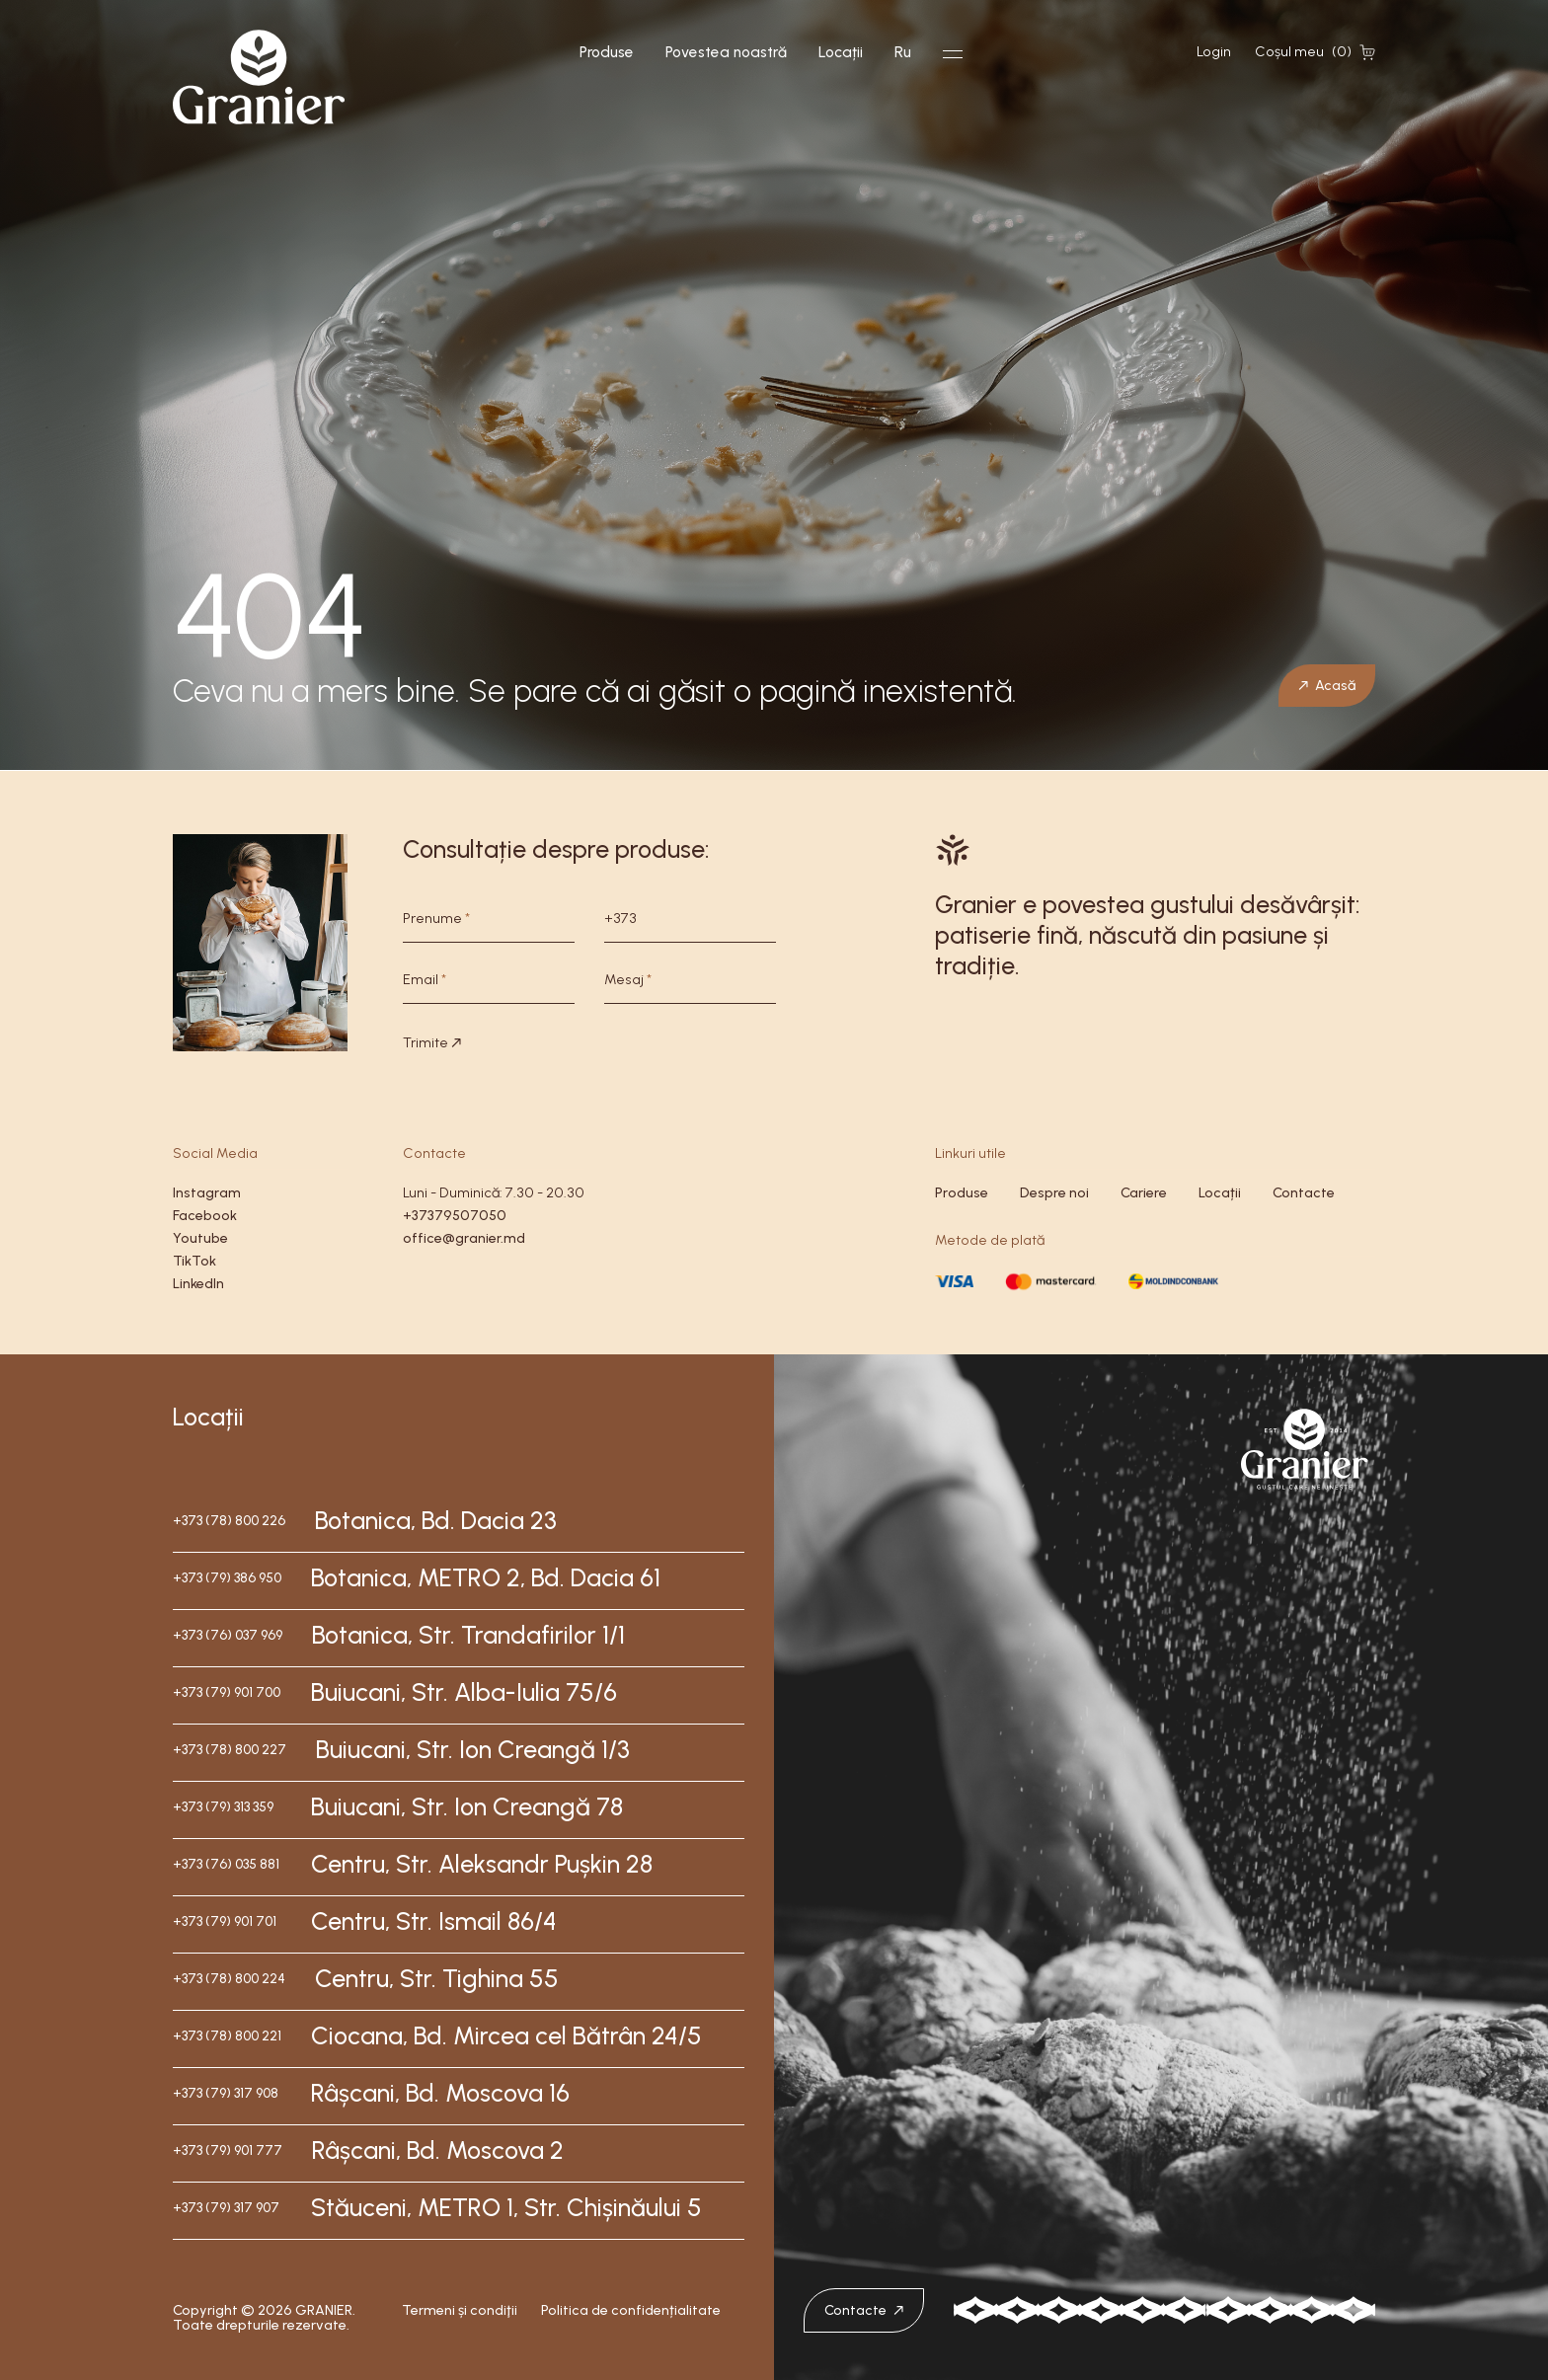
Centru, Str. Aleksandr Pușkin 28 (482, 1864)
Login (1214, 51)
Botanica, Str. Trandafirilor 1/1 (468, 1635)
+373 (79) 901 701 (224, 1921)
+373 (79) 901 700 (226, 1692)
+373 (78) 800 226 (229, 1520)
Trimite (432, 1043)
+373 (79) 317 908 (225, 2093)
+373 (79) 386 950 (227, 1578)
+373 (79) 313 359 (223, 1807)
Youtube (200, 1238)
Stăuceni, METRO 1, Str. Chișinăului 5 (506, 2207)
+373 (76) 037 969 (227, 1635)
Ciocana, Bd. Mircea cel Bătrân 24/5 (506, 2035)
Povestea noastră (726, 52)
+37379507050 (454, 1215)
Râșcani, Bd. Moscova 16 (440, 2093)
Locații (840, 52)
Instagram (207, 1193)
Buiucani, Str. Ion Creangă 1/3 (473, 1749)
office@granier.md (464, 1238)
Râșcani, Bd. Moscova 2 (438, 2150)
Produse (607, 52)
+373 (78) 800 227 (229, 1749)
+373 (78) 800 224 (229, 1978)
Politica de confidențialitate (631, 2311)
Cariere (1144, 1193)
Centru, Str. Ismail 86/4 (434, 1921)
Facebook (205, 1215)
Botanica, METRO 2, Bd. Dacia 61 (485, 1577)
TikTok (194, 1261)
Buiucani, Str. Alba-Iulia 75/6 (464, 1692)
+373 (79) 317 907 (226, 2207)
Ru (902, 52)
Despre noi (1054, 1193)
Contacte (1304, 1193)
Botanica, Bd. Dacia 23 (436, 1520)
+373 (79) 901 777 (227, 2150)
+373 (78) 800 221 (227, 2036)
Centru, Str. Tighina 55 (437, 1978)
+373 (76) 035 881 (226, 1864)
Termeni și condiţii (459, 2311)
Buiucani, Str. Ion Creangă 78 (467, 1806)
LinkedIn (198, 1283)
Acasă (1326, 685)
